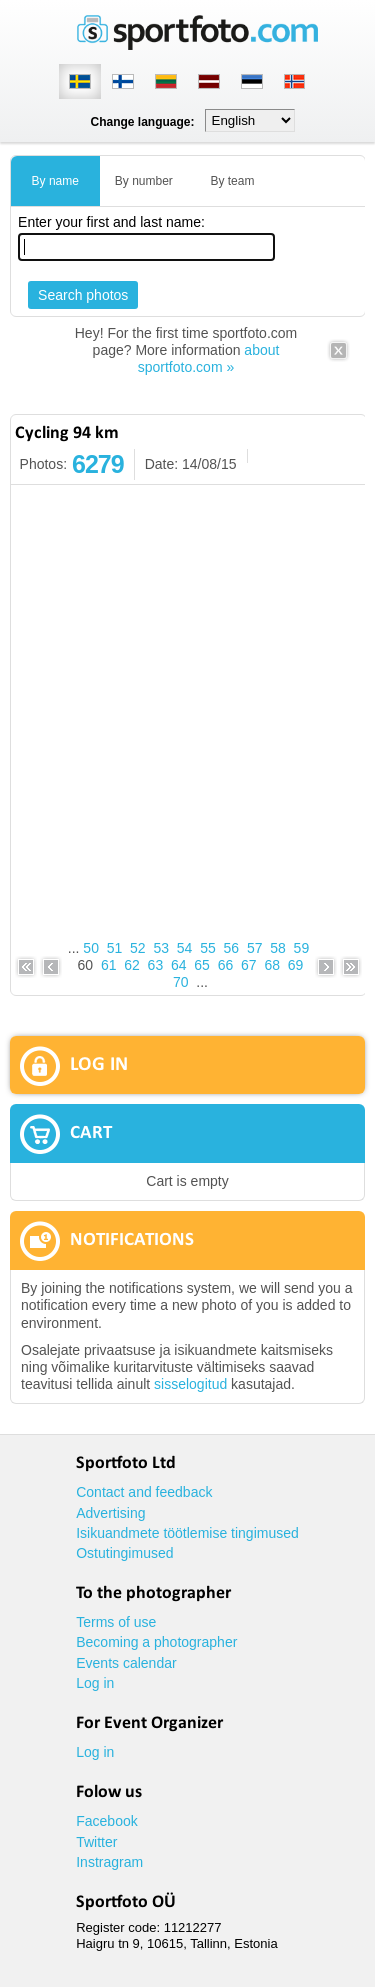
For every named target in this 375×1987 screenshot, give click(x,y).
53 (161, 948)
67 (249, 965)
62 (132, 965)
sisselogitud (190, 1384)
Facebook (106, 1821)
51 (115, 948)
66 (226, 965)
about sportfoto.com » (209, 358)
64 (179, 965)
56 (232, 948)
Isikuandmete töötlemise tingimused (187, 1533)
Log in (95, 1683)
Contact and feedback (144, 1492)
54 (185, 948)
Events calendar (126, 1663)
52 (138, 948)
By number (144, 181)
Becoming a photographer (156, 1642)
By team (232, 181)
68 (272, 965)
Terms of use (116, 1622)
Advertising (110, 1513)
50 (91, 948)
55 (208, 948)
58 (278, 948)
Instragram (109, 1862)
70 (181, 982)
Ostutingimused (124, 1553)
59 (302, 948)
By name (55, 181)
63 (156, 965)
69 (296, 965)
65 (202, 965)
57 (255, 948)
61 (109, 965)
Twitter (96, 1842)
